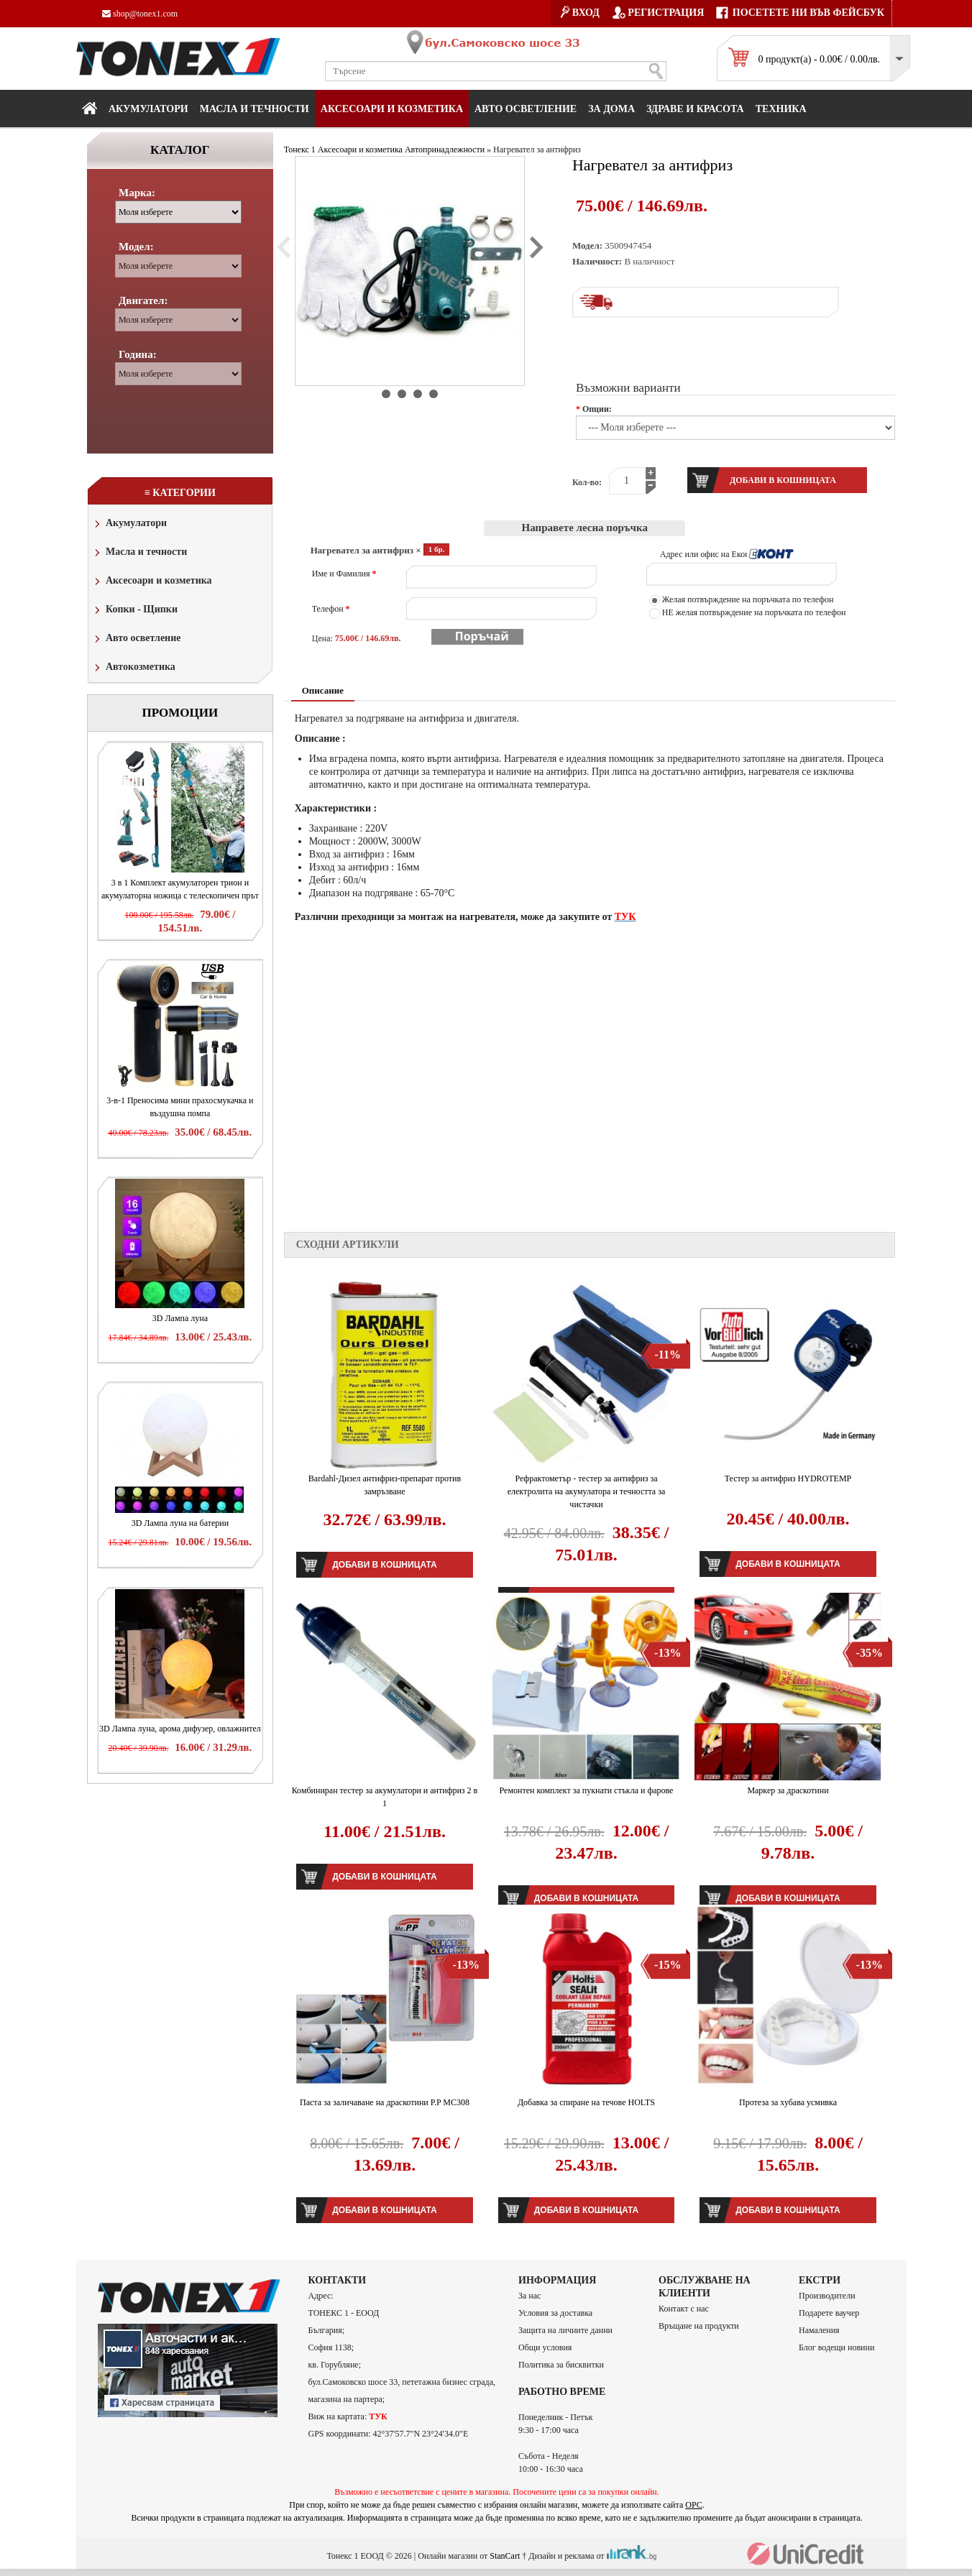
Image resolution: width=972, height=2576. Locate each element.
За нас (529, 2296)
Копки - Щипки (135, 610)
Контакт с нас (684, 2309)
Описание (323, 690)
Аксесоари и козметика (392, 109)
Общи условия (545, 2347)
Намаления (819, 2330)
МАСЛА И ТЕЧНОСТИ (254, 109)
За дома (611, 109)
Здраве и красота (695, 109)
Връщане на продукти (699, 2326)
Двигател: (143, 300)
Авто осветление (525, 109)
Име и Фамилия (344, 574)
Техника (781, 109)
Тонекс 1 (300, 149)
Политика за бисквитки (561, 2365)
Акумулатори (148, 109)
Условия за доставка (555, 2313)
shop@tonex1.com (140, 14)
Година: (138, 354)
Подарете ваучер (829, 2313)
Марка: (137, 192)
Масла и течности (139, 553)
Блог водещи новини (836, 2347)
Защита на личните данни (565, 2330)
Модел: (136, 246)
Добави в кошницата (384, 1565)
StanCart (505, 2556)
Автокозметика (133, 668)
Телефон (331, 609)
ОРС (693, 2505)
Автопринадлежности (445, 149)
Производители (827, 2296)
